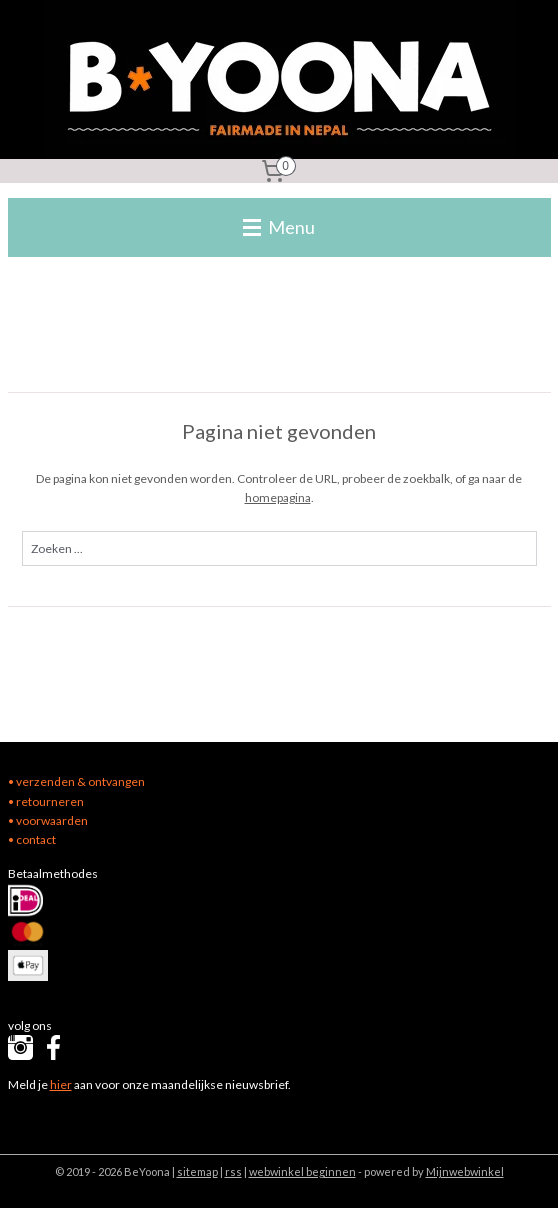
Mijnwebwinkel (465, 1171)
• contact (32, 839)
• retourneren (46, 801)
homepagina (278, 497)
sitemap (197, 1171)
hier (61, 1084)
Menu (279, 227)
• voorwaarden (48, 820)
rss (233, 1171)
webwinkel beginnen (302, 1171)
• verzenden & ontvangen (76, 781)
